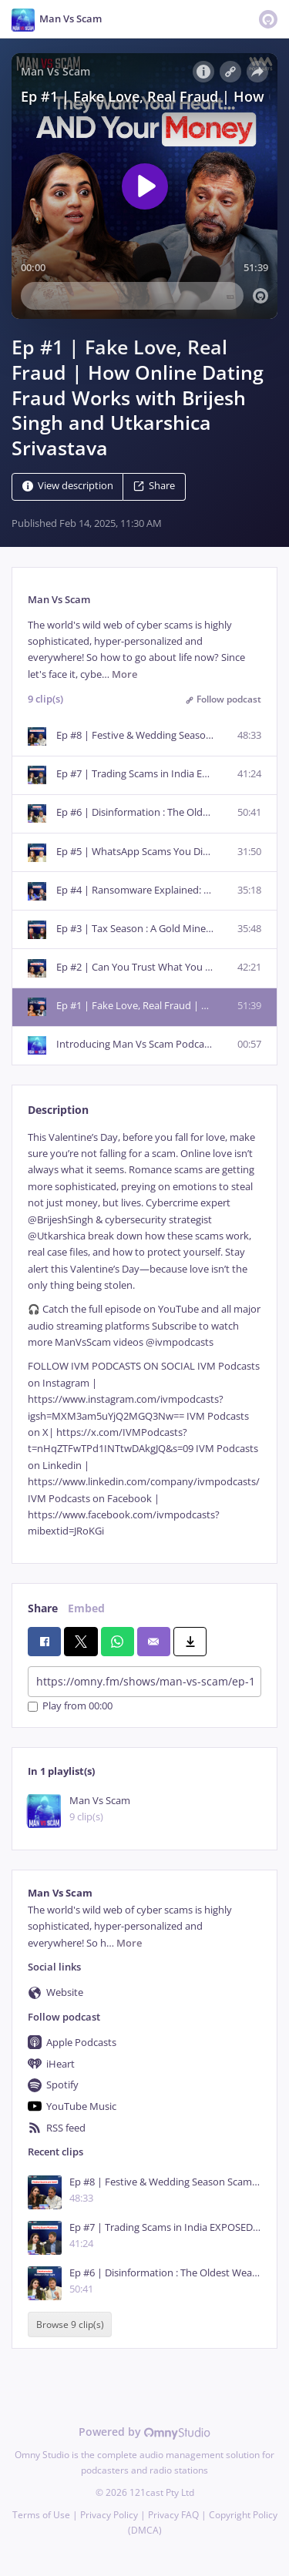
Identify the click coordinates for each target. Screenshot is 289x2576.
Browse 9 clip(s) (70, 2324)
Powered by (144, 2431)
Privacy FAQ (173, 2514)
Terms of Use (41, 2514)
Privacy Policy (109, 2514)
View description (67, 485)
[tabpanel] (144, 1334)
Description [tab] (58, 1109)
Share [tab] (43, 1608)
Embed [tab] (86, 1608)
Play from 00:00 (70, 1707)
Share (154, 485)
